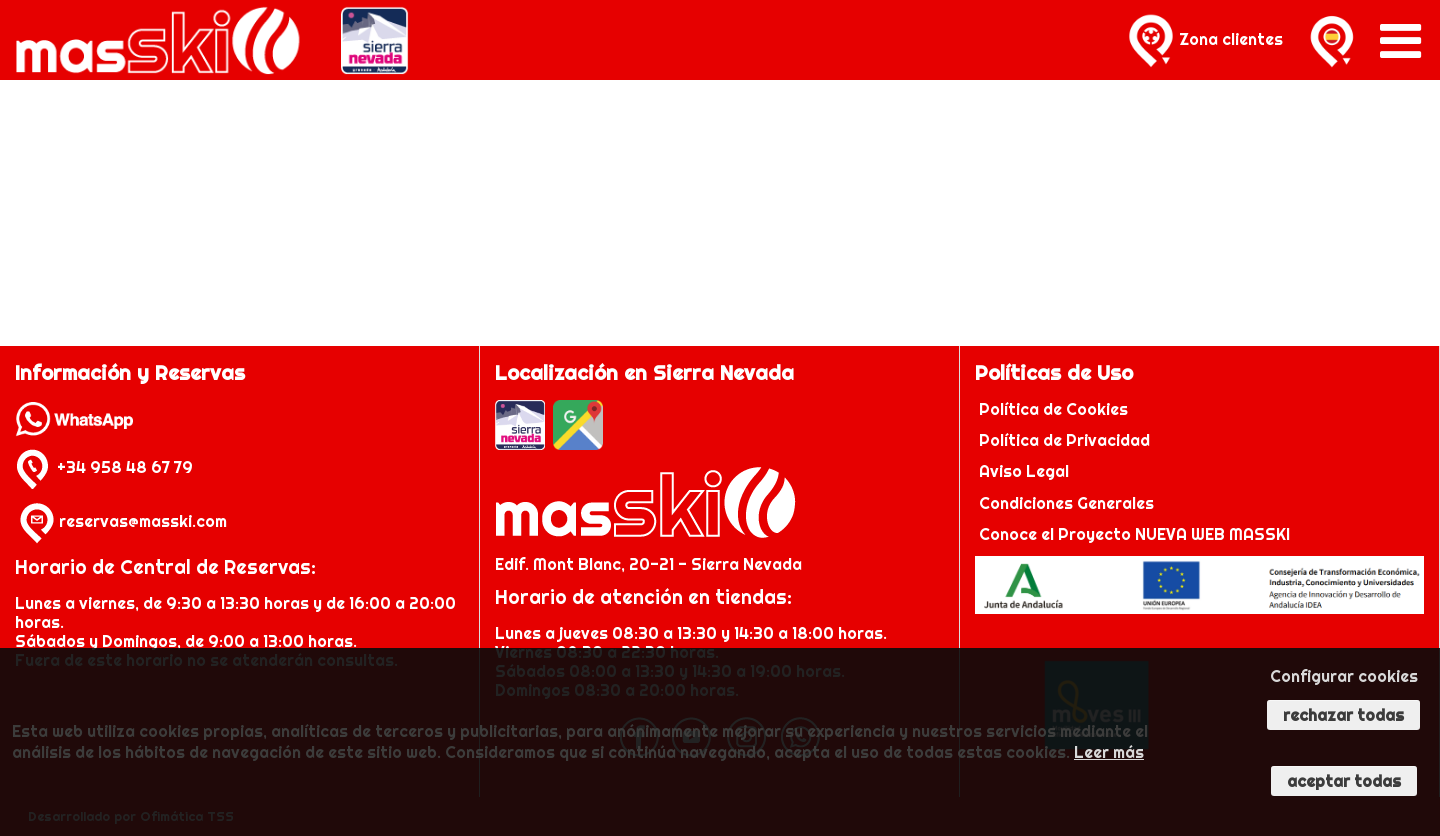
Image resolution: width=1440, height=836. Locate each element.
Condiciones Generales (1066, 503)
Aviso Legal (1024, 471)
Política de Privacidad (1066, 440)
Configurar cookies (1344, 676)
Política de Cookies (1055, 409)
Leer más (1109, 752)
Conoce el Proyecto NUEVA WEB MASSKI (1132, 534)
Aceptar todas (1344, 781)
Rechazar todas (1343, 715)
